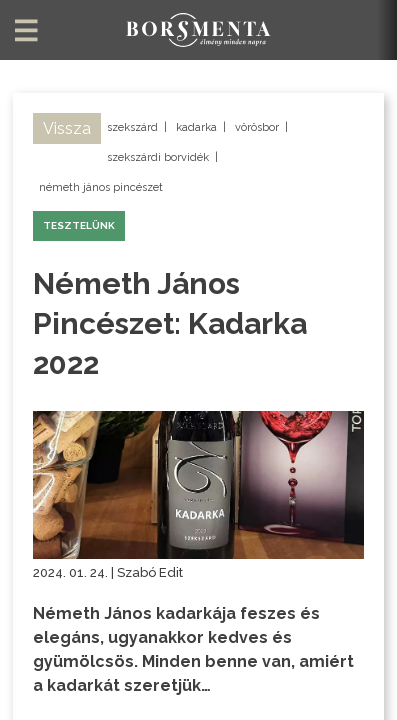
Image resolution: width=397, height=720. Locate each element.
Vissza (67, 128)
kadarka (196, 127)
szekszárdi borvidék (158, 157)
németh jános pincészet (101, 187)
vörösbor (257, 127)
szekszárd (132, 127)
